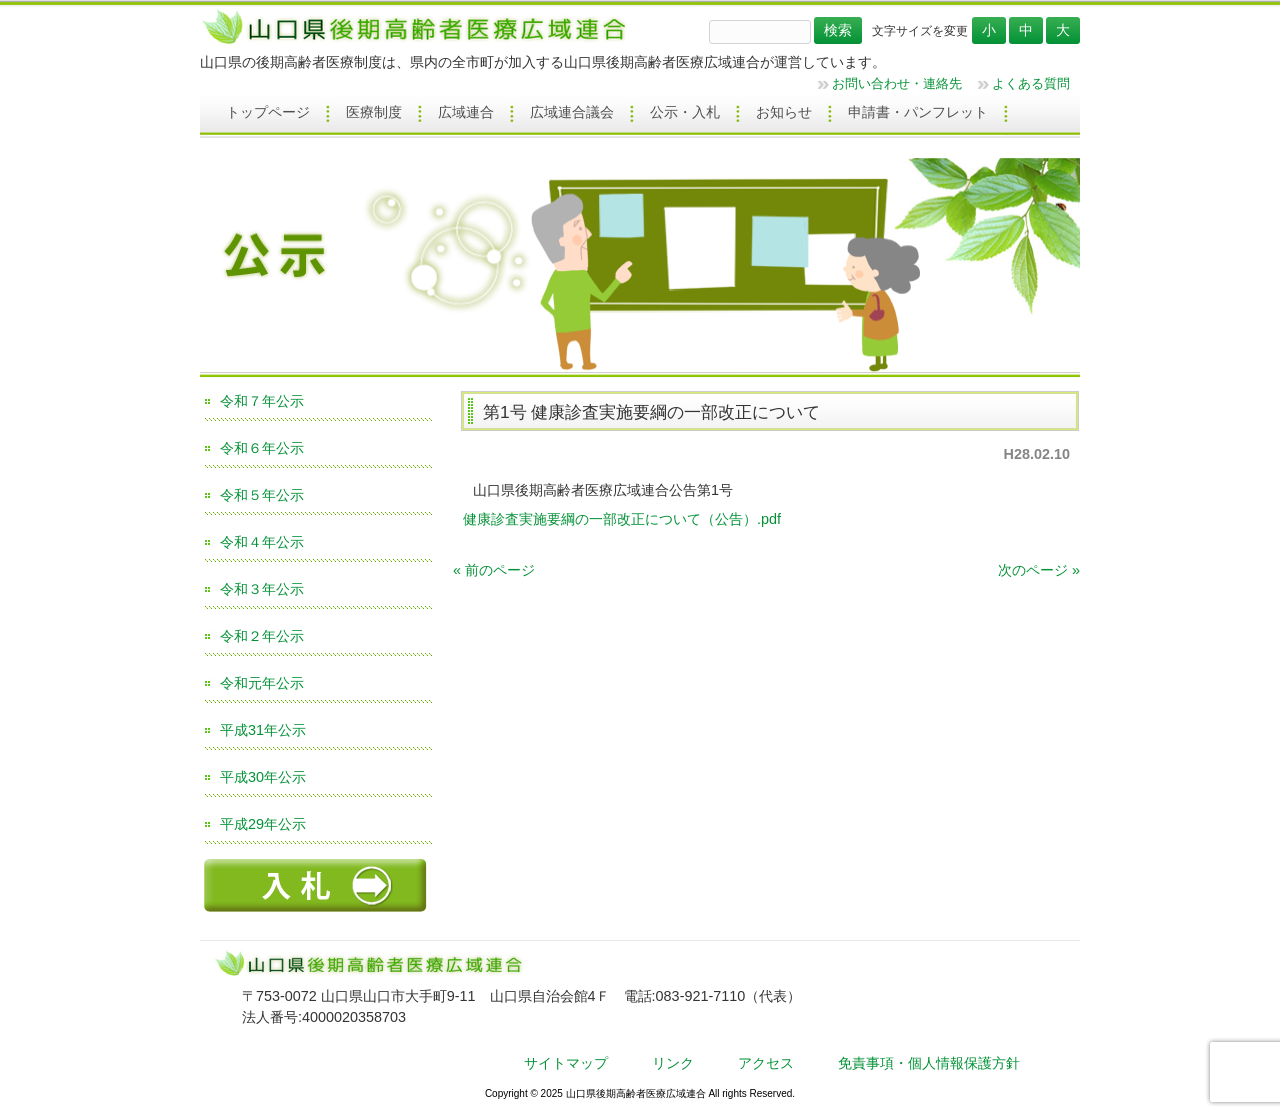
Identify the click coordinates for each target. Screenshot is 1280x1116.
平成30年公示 (263, 777)
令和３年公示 (262, 589)
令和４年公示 (262, 542)
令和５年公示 (262, 495)
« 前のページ (494, 570)
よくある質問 (1031, 83)
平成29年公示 (263, 824)
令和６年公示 (262, 448)
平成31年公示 (263, 730)
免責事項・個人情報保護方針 (929, 1063)
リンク (673, 1063)
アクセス (766, 1063)
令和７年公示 (262, 401)
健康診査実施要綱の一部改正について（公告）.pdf (622, 519)
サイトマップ (566, 1063)
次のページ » (1039, 570)
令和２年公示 (262, 636)
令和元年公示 (262, 683)
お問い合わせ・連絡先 (897, 83)
